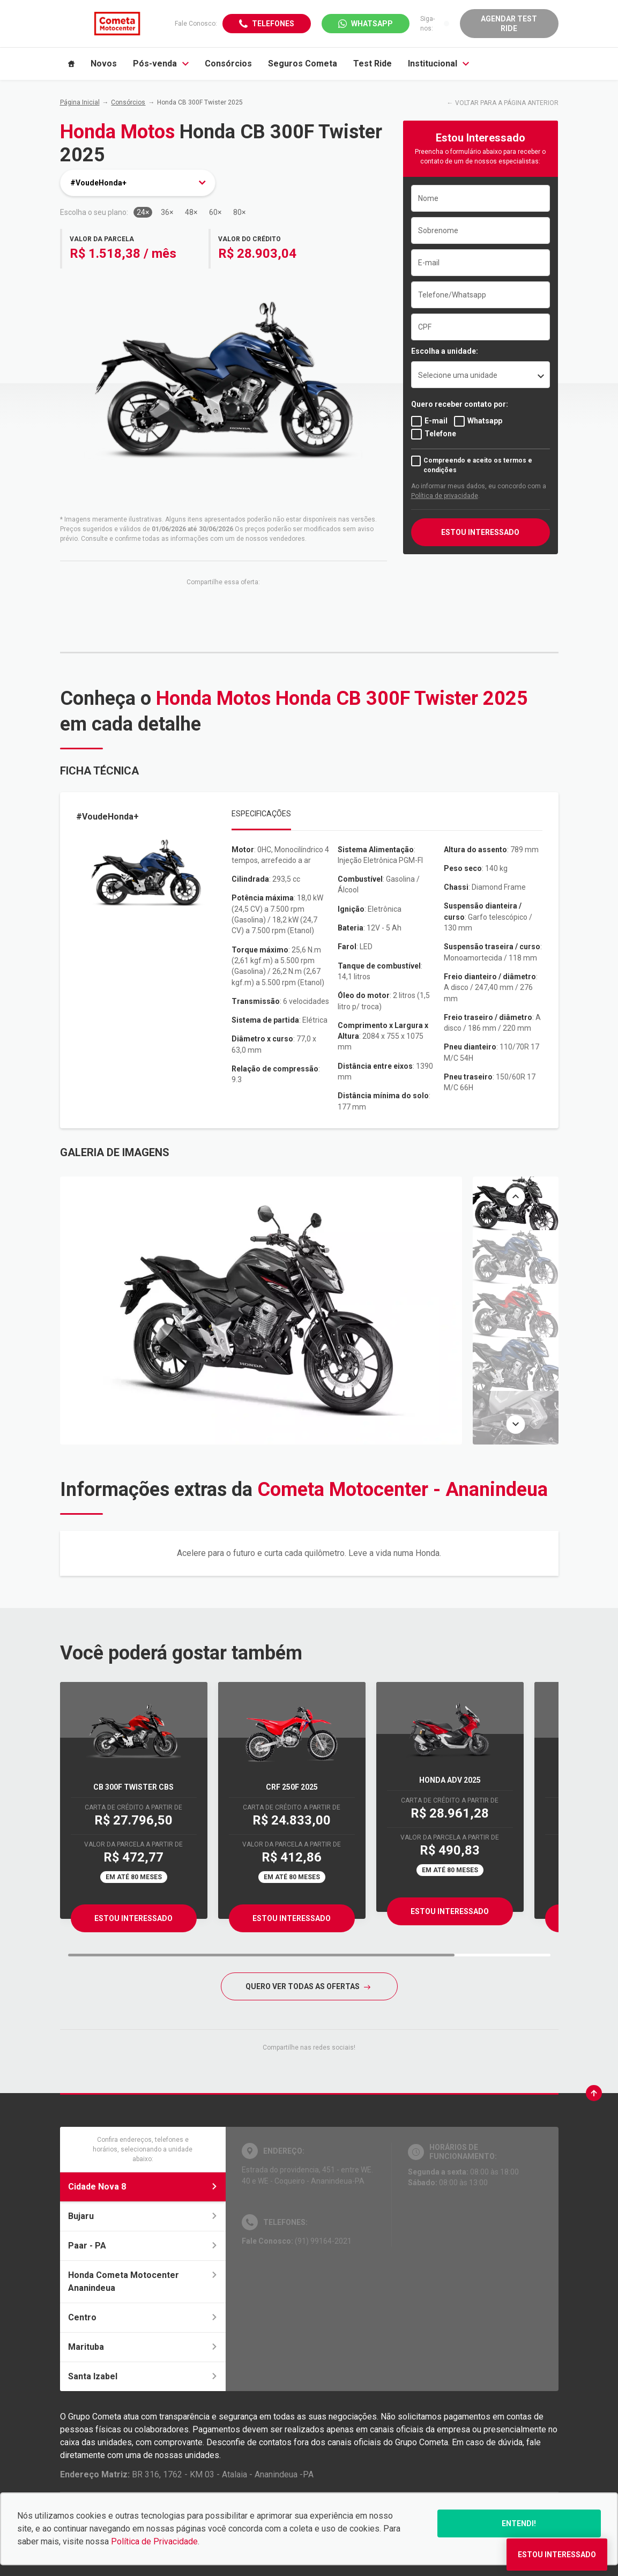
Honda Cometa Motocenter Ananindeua (143, 2281)
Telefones (273, 23)
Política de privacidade (444, 496)
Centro (143, 2317)
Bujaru (143, 2216)
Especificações (261, 813)
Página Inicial (80, 102)
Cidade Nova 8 (143, 2187)
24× (143, 212)
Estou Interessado (133, 1918)
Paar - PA (143, 2245)
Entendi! (519, 2523)
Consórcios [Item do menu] (228, 63)
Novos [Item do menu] (104, 63)
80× (239, 212)
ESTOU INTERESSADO (480, 532)
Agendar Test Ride (509, 23)
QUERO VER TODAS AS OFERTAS (307, 1986)
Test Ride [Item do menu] (372, 63)
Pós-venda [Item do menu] (161, 63)
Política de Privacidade (154, 2541)
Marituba (143, 2347)
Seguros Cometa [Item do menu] (302, 63)
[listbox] (480, 374)
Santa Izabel (143, 2376)
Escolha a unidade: (444, 351)
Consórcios (128, 102)
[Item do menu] (71, 63)
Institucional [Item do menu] (438, 63)
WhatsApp (372, 23)
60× (215, 212)
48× (191, 212)
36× (167, 212)
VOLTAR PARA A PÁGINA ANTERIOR (507, 103)
